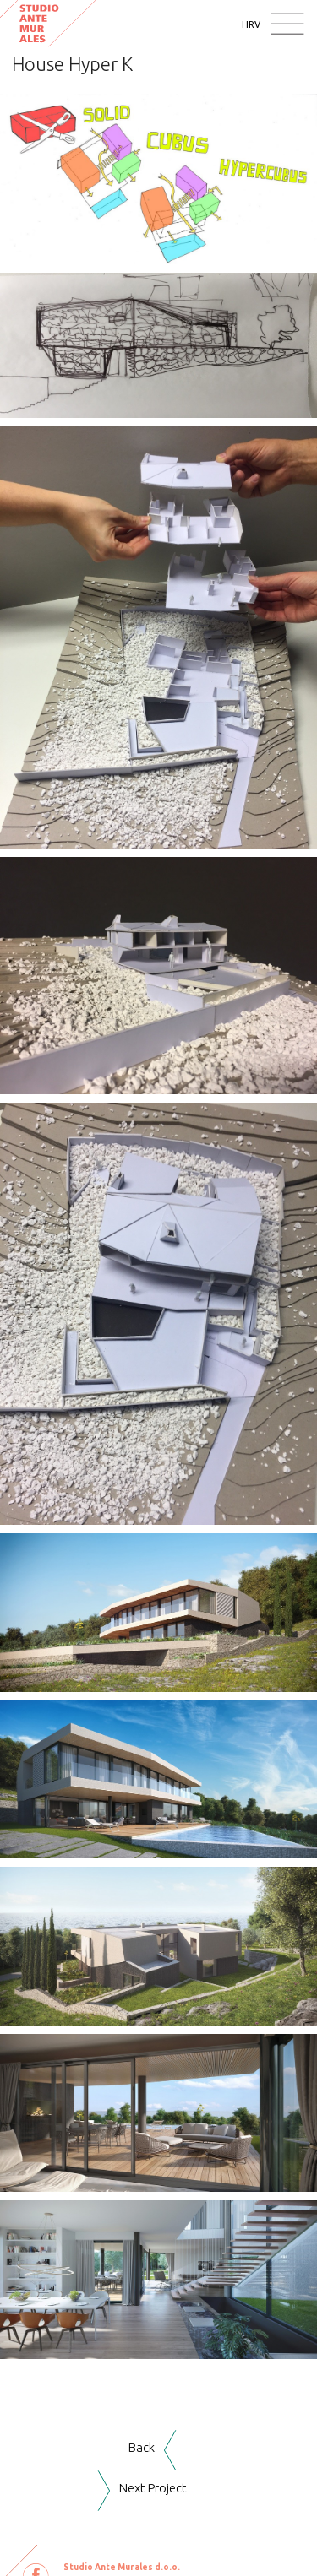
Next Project (153, 2488)
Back (141, 2447)
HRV (251, 24)
